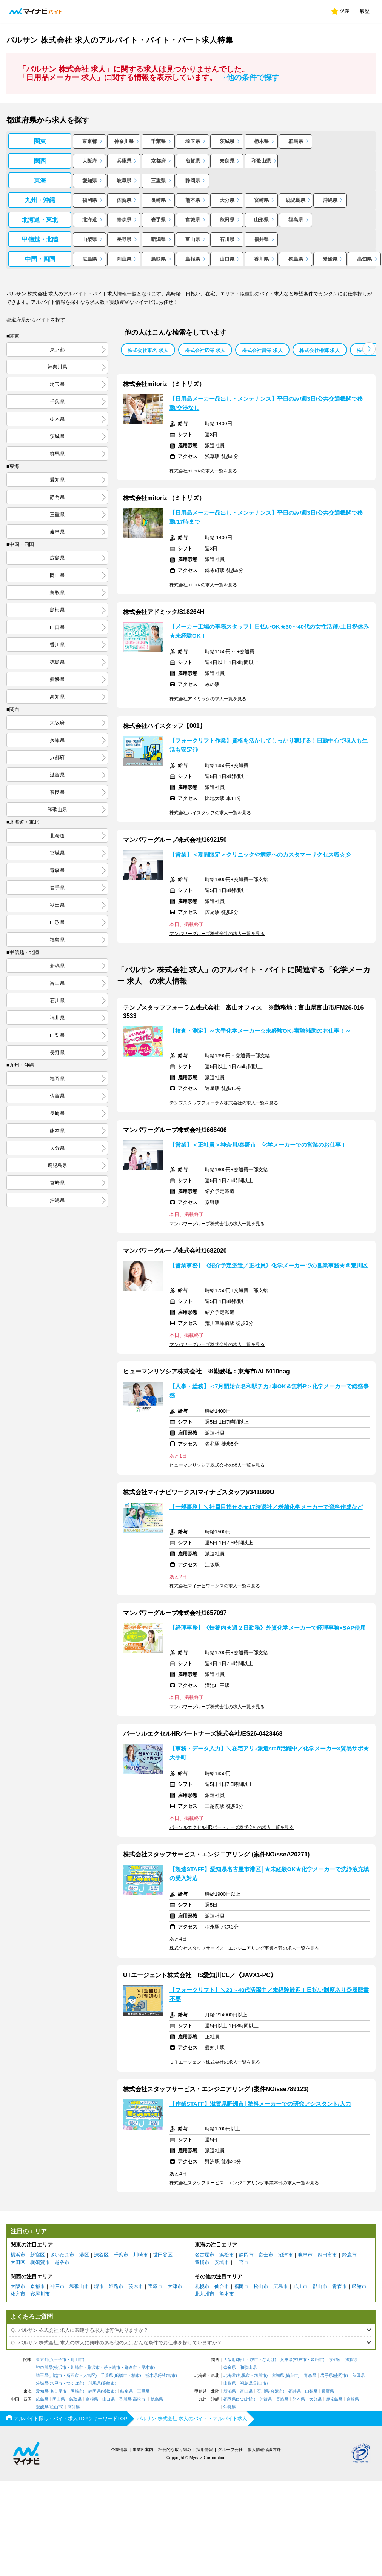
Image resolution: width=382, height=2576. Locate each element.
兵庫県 (124, 161)
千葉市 (121, 2255)
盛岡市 (340, 2375)
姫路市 (116, 2286)
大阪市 (18, 2286)
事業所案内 (142, 2449)
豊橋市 (202, 2262)
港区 (84, 2255)
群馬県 (295, 141)
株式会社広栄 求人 (205, 350)
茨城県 (227, 141)
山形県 (261, 220)
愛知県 (89, 180)
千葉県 (158, 141)
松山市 (261, 2286)
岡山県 (124, 259)
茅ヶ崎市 (112, 2367)
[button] (369, 348)
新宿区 (37, 2255)
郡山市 (320, 2286)
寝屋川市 (40, 2294)
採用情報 (204, 2449)
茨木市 (135, 2286)
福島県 (295, 220)
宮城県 (192, 220)
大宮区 (89, 2375)
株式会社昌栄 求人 (262, 350)
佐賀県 (124, 200)
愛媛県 (330, 259)
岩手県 (158, 220)
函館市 (359, 2286)
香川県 (261, 259)
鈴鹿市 (349, 2255)
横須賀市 (40, 2262)
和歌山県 (261, 161)
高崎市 (108, 2383)
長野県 (124, 239)
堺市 (99, 2286)
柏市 (135, 2375)
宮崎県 (261, 200)
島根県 (192, 259)
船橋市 (121, 2375)
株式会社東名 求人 (148, 350)
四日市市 (327, 2255)
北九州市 (204, 2294)
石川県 (227, 239)
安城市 (221, 2262)
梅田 (241, 2360)
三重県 (158, 180)
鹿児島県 (295, 200)
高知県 (364, 259)
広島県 (89, 259)
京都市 (37, 2286)
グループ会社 (230, 2449)
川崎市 (140, 2255)
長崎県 (158, 200)
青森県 (124, 220)
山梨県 (89, 239)
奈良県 (227, 161)
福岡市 (241, 2286)
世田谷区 (163, 2255)
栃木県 (261, 141)
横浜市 (18, 2255)
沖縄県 (330, 200)
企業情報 (119, 2449)
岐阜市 (305, 2255)
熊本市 (226, 2294)
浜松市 (226, 2255)
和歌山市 (79, 2286)
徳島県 (295, 259)
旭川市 (300, 2286)
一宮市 (241, 2262)
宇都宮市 (167, 2375)
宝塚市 (155, 2286)
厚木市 (147, 2367)
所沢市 (72, 2375)
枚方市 (18, 2294)
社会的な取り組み (174, 2449)
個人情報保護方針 (264, 2449)
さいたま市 (62, 2255)
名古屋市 (204, 2255)
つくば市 (74, 2383)
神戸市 (57, 2286)
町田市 (77, 2360)
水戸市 (56, 2383)
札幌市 (202, 2286)
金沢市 (277, 2391)
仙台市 (221, 2286)
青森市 (339, 2286)
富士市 (266, 2255)
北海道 (89, 220)
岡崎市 (77, 2391)
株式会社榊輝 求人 (319, 350)
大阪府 (89, 161)
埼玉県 (192, 141)
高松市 (139, 2399)
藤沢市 (93, 2367)
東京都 (89, 141)
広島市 (280, 2286)
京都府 (158, 161)
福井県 (261, 239)
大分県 (227, 200)
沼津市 (285, 2255)
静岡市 (246, 2255)
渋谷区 (101, 2255)
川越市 (56, 2375)
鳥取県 (158, 259)
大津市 (175, 2286)
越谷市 (62, 2262)
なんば (268, 2360)
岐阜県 (124, 180)
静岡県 (192, 180)
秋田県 (227, 220)
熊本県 (192, 200)
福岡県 (89, 200)
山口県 (227, 259)
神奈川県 (124, 141)
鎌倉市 (131, 2367)
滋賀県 (192, 161)
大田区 (18, 2262)
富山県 (192, 239)
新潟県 (158, 239)
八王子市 (58, 2360)
